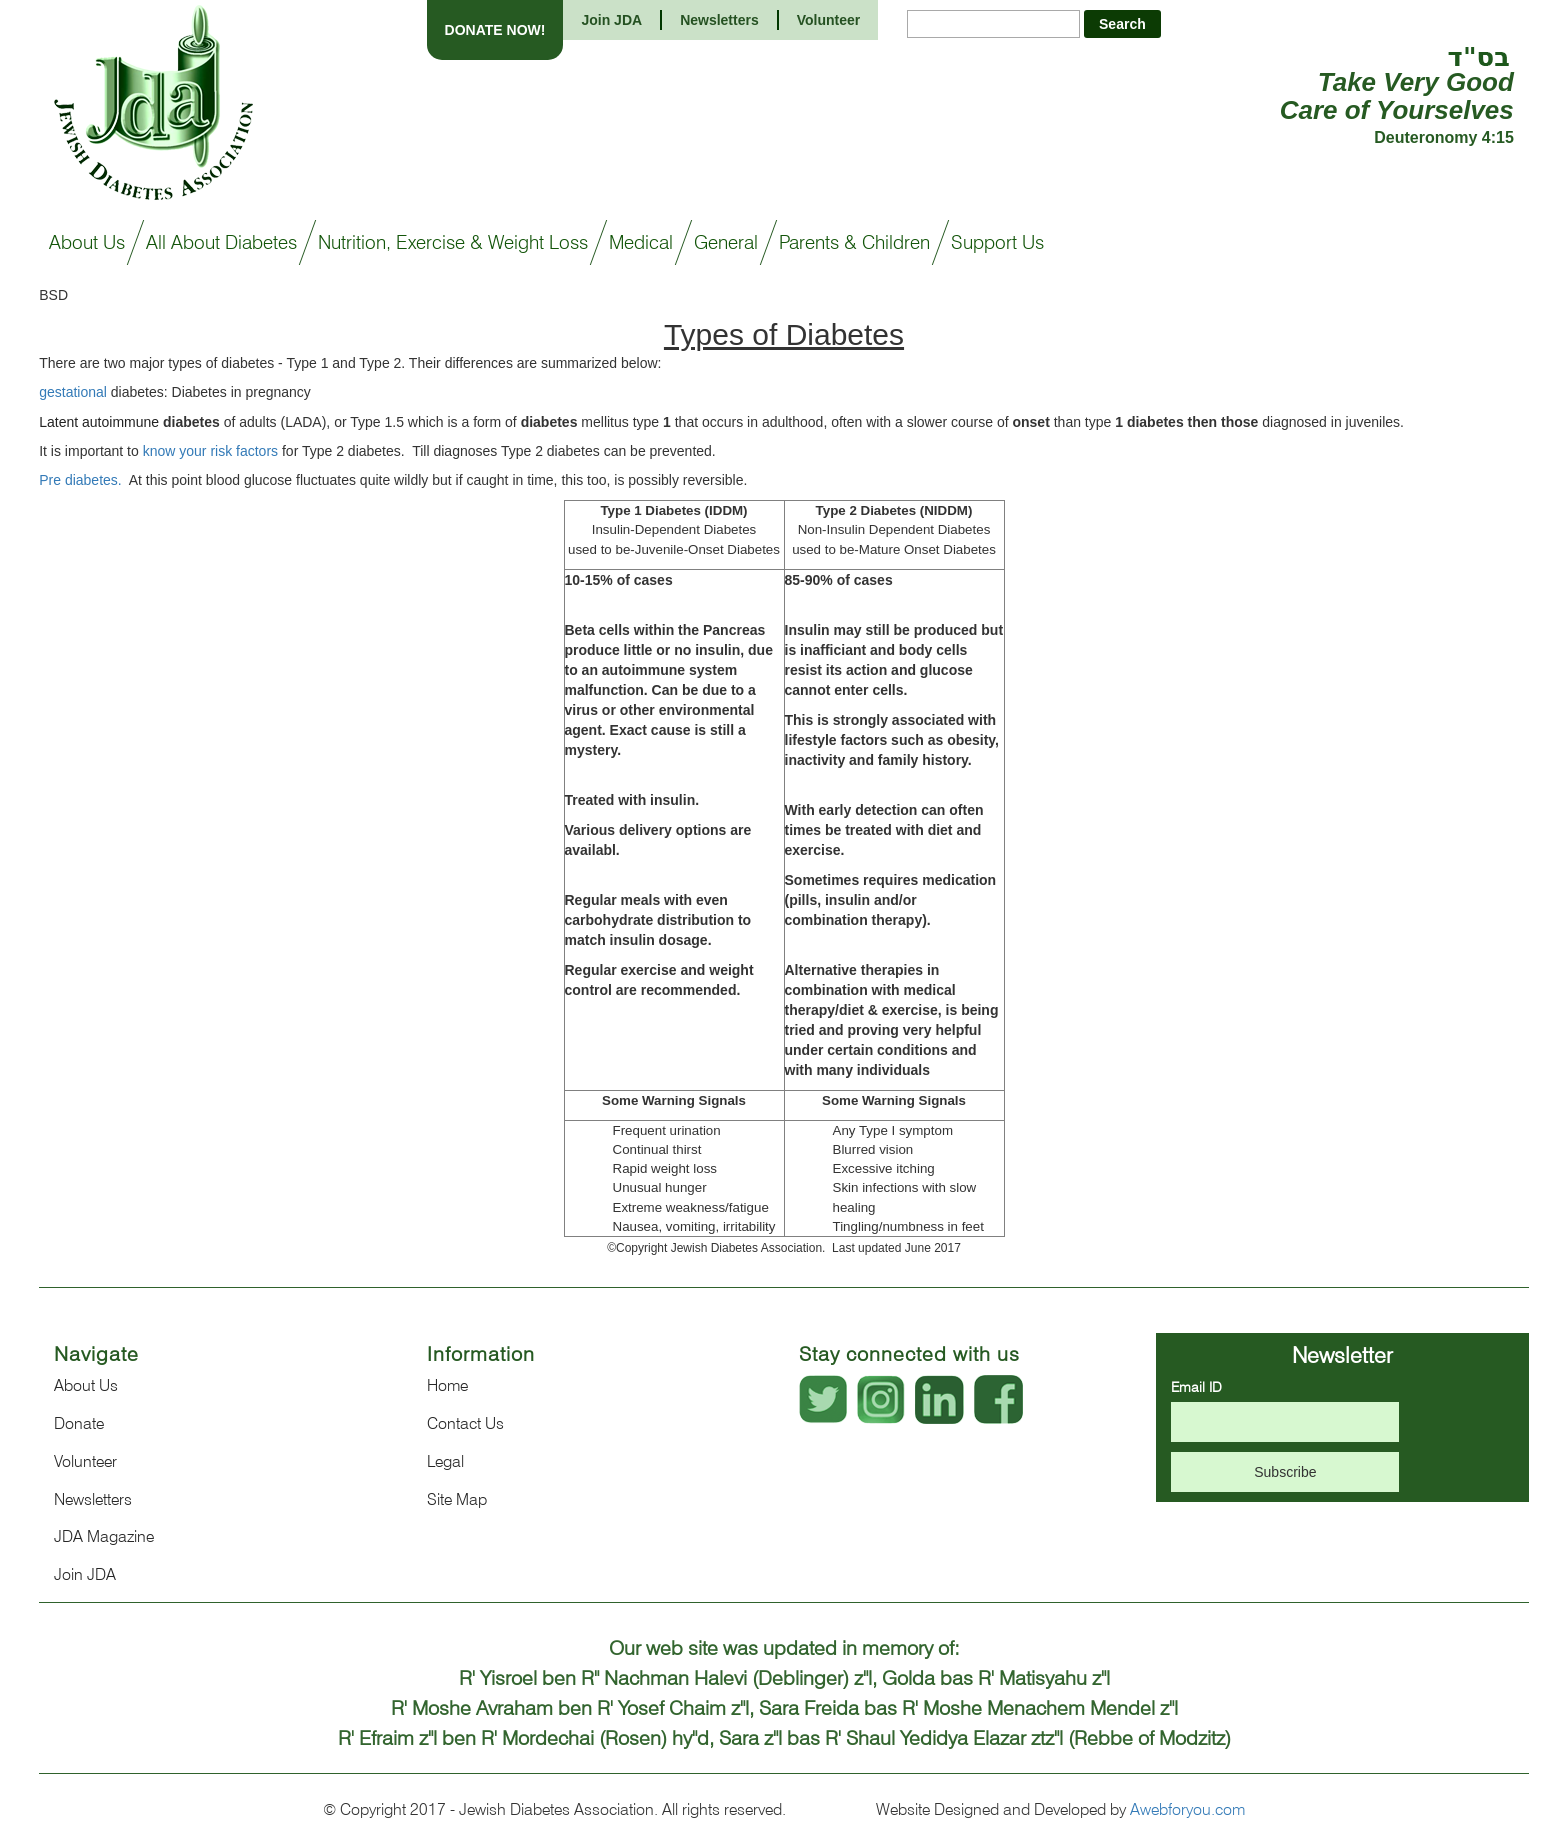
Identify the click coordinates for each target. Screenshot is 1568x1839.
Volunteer (829, 20)
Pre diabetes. (82, 480)
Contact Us (465, 1423)
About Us (86, 1385)
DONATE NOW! (495, 30)
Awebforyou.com (1187, 1809)
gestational (73, 392)
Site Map (457, 1499)
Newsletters (719, 20)
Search (1122, 24)
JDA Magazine (104, 1536)
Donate (79, 1423)
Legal (445, 1461)
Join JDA (611, 20)
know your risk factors (210, 451)
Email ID (1196, 1387)
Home (447, 1385)
